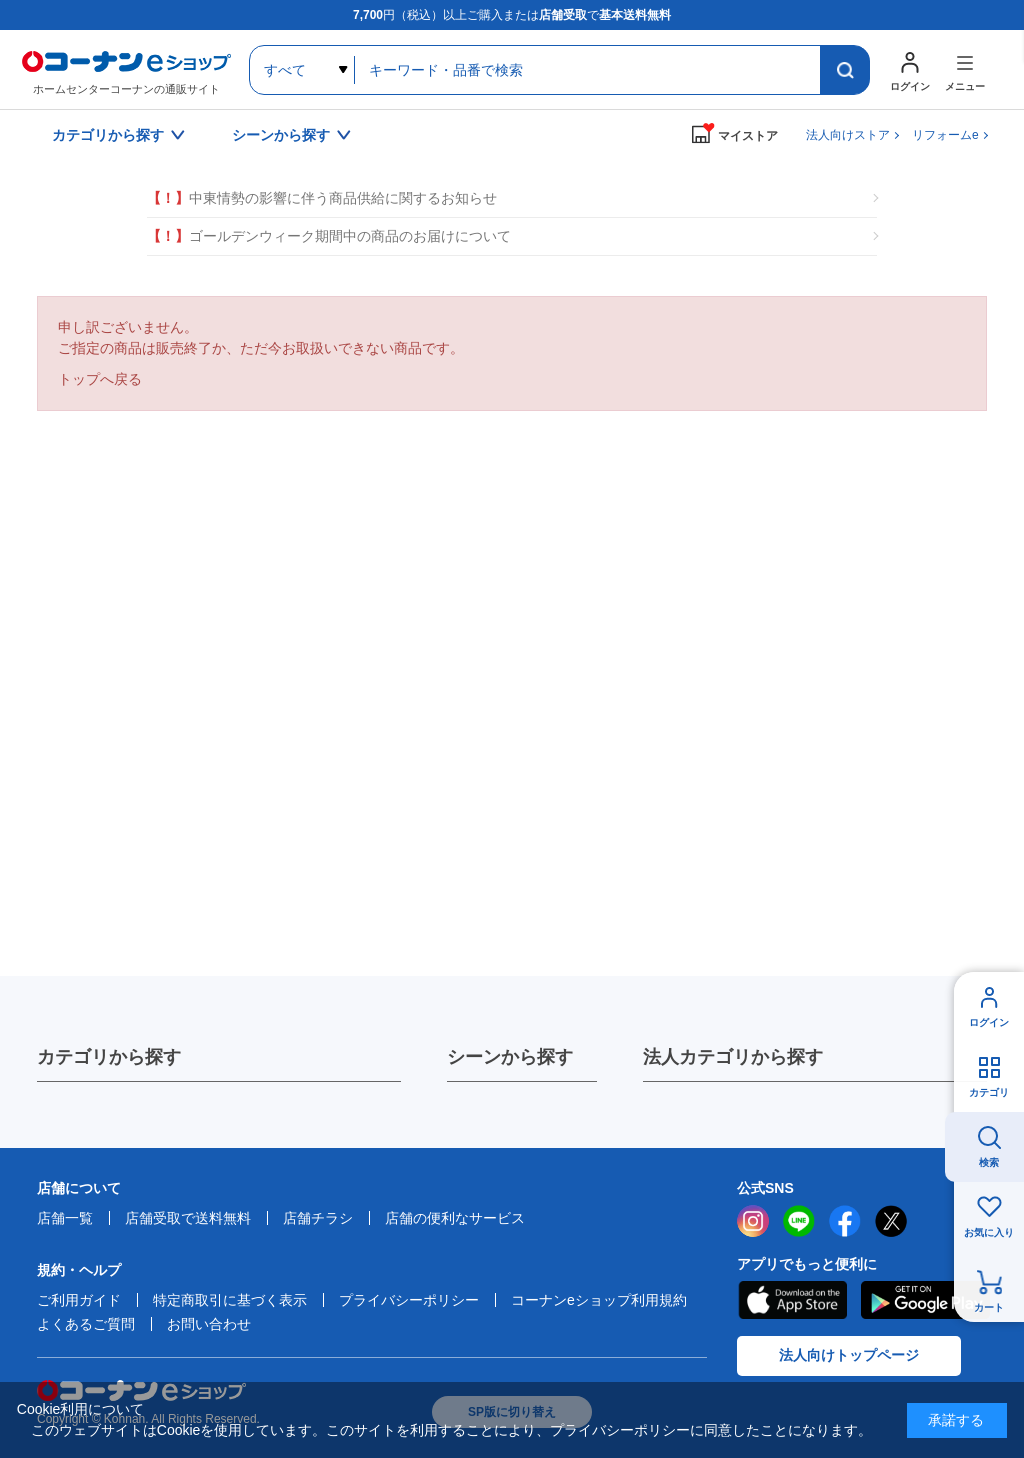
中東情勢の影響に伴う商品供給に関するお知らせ (322, 198)
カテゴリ (989, 1092)
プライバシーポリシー (409, 1300)
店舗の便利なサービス (455, 1218)
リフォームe (945, 135)
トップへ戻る (100, 379)
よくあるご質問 (86, 1324)
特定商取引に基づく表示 (230, 1300)
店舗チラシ (318, 1218)
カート (989, 1307)
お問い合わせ (209, 1324)
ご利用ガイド (79, 1300)
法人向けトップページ (849, 1355)
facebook (845, 1221)
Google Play (925, 1300)
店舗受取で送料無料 (188, 1218)
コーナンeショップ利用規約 (599, 1300)
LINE (799, 1221)
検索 (989, 1162)
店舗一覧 (65, 1218)
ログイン (989, 1022)
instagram (753, 1221)
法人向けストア (848, 135)
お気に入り (989, 1232)
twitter (891, 1221)
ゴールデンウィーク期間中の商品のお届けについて (329, 236)
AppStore (792, 1300)
